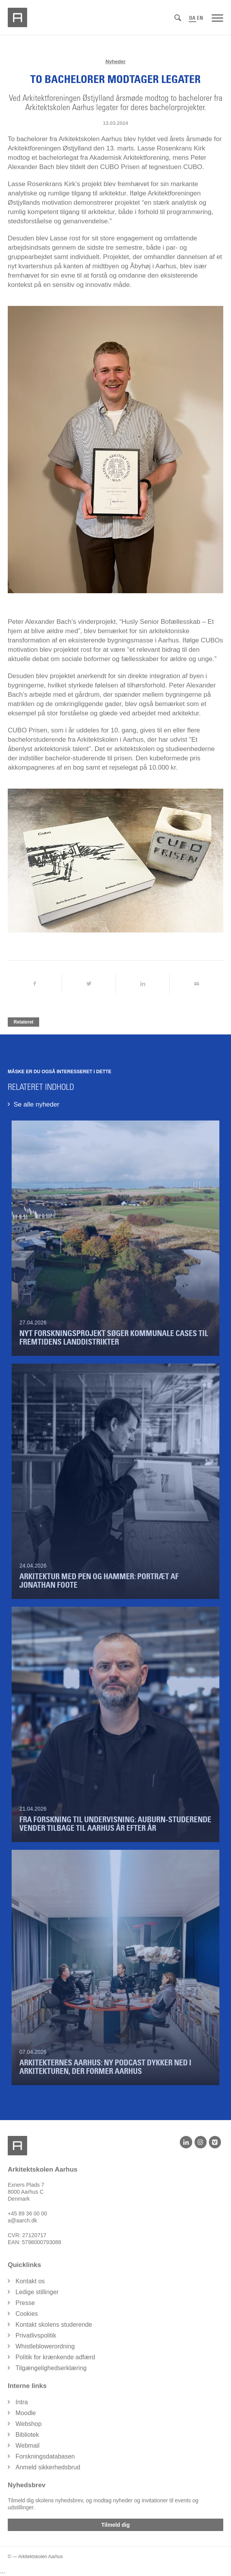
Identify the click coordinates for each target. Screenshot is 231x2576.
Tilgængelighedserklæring (51, 2368)
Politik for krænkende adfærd (55, 2357)
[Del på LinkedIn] (142, 984)
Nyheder (115, 61)
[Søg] (177, 18)
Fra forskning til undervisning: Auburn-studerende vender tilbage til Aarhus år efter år (115, 1823)
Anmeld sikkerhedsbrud (48, 2467)
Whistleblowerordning (45, 2346)
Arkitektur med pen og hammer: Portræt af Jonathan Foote (99, 1580)
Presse (25, 2303)
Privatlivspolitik (36, 2335)
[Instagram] (201, 2142)
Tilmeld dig (115, 2525)
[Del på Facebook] (35, 984)
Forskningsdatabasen (45, 2456)
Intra (22, 2402)
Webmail (28, 2445)
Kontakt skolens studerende (54, 2324)
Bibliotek (27, 2434)
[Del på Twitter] (89, 984)
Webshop (28, 2424)
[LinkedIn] (186, 2142)
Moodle (26, 2413)
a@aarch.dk (22, 2220)
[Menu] (217, 17)
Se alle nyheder (36, 1104)
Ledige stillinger (37, 2292)
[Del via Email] (196, 984)
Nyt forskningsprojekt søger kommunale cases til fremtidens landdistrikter (113, 1337)
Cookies (27, 2313)
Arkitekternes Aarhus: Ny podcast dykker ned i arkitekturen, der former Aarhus (105, 2066)
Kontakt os (30, 2281)
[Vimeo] (215, 2142)
